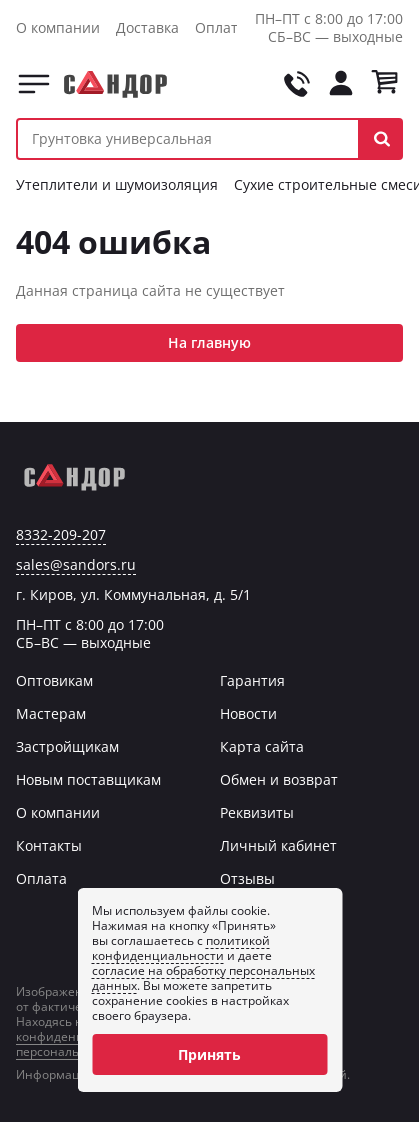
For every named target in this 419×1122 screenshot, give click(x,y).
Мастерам (51, 713)
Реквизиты (257, 812)
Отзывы (247, 878)
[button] (381, 139)
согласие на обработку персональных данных (203, 978)
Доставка (147, 27)
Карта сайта (262, 746)
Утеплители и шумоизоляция (117, 184)
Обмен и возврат (279, 779)
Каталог (34, 84)
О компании (58, 27)
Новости (248, 713)
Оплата (220, 27)
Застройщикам (67, 746)
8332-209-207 (61, 535)
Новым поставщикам (88, 779)
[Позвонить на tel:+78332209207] (297, 84)
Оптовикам (54, 680)
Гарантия (252, 680)
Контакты (49, 845)
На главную (209, 342)
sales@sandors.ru (76, 565)
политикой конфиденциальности (181, 948)
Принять (209, 1054)
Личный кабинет (278, 845)
